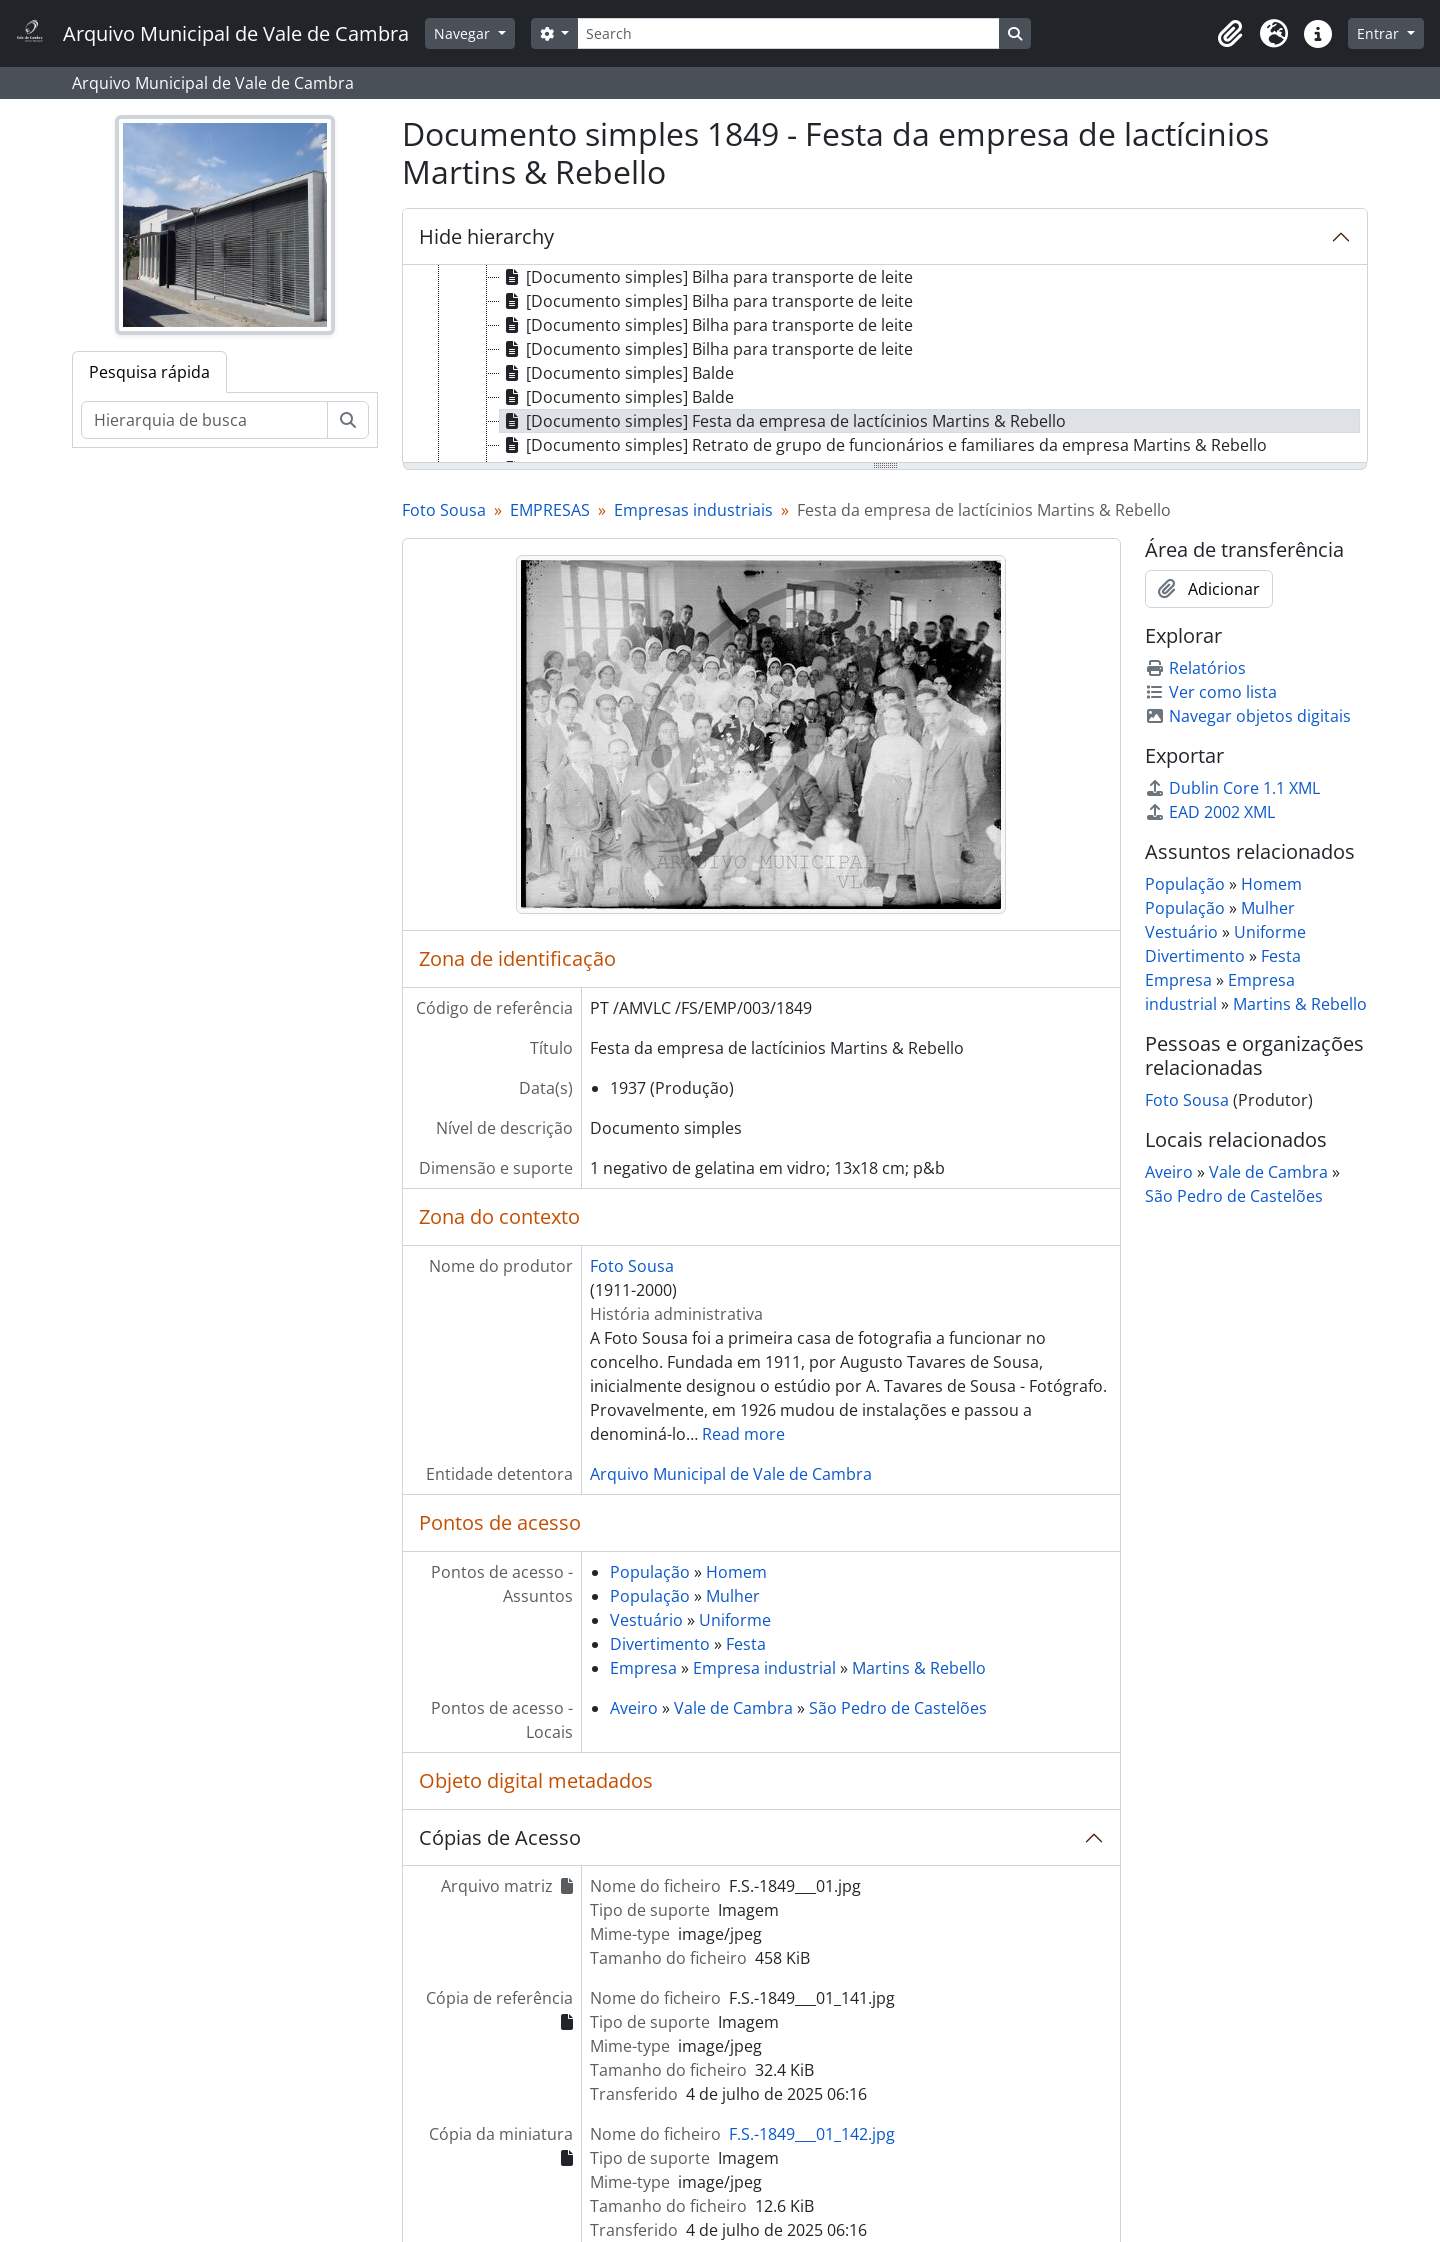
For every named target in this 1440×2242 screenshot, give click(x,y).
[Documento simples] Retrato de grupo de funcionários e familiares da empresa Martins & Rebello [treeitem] (883, 445)
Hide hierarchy (486, 236)
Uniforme (735, 1620)
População (650, 1572)
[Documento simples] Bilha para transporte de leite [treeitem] (706, 277)
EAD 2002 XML (1210, 812)
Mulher (733, 1596)
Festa (746, 1644)
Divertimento (660, 1644)
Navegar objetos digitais (1248, 716)
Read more (743, 1434)
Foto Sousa (444, 510)
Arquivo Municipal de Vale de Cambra (731, 1474)
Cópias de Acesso (500, 1837)
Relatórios (1195, 668)
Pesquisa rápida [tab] (149, 372)
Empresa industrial (764, 1668)
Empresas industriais (693, 510)
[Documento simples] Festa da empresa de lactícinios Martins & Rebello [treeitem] (783, 421)
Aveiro (634, 1708)
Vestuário (646, 1620)
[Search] (788, 33)
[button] (1230, 34)
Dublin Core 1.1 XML (1232, 788)
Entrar (1380, 33)
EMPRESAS (550, 510)
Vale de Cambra (733, 1708)
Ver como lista (1211, 692)
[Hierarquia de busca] (204, 420)
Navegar (464, 33)
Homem (736, 1572)
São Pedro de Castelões (898, 1708)
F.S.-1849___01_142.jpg (812, 2134)
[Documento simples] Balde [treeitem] (617, 373)
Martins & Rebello (919, 1668)
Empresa (643, 1668)
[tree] (885, 365)
